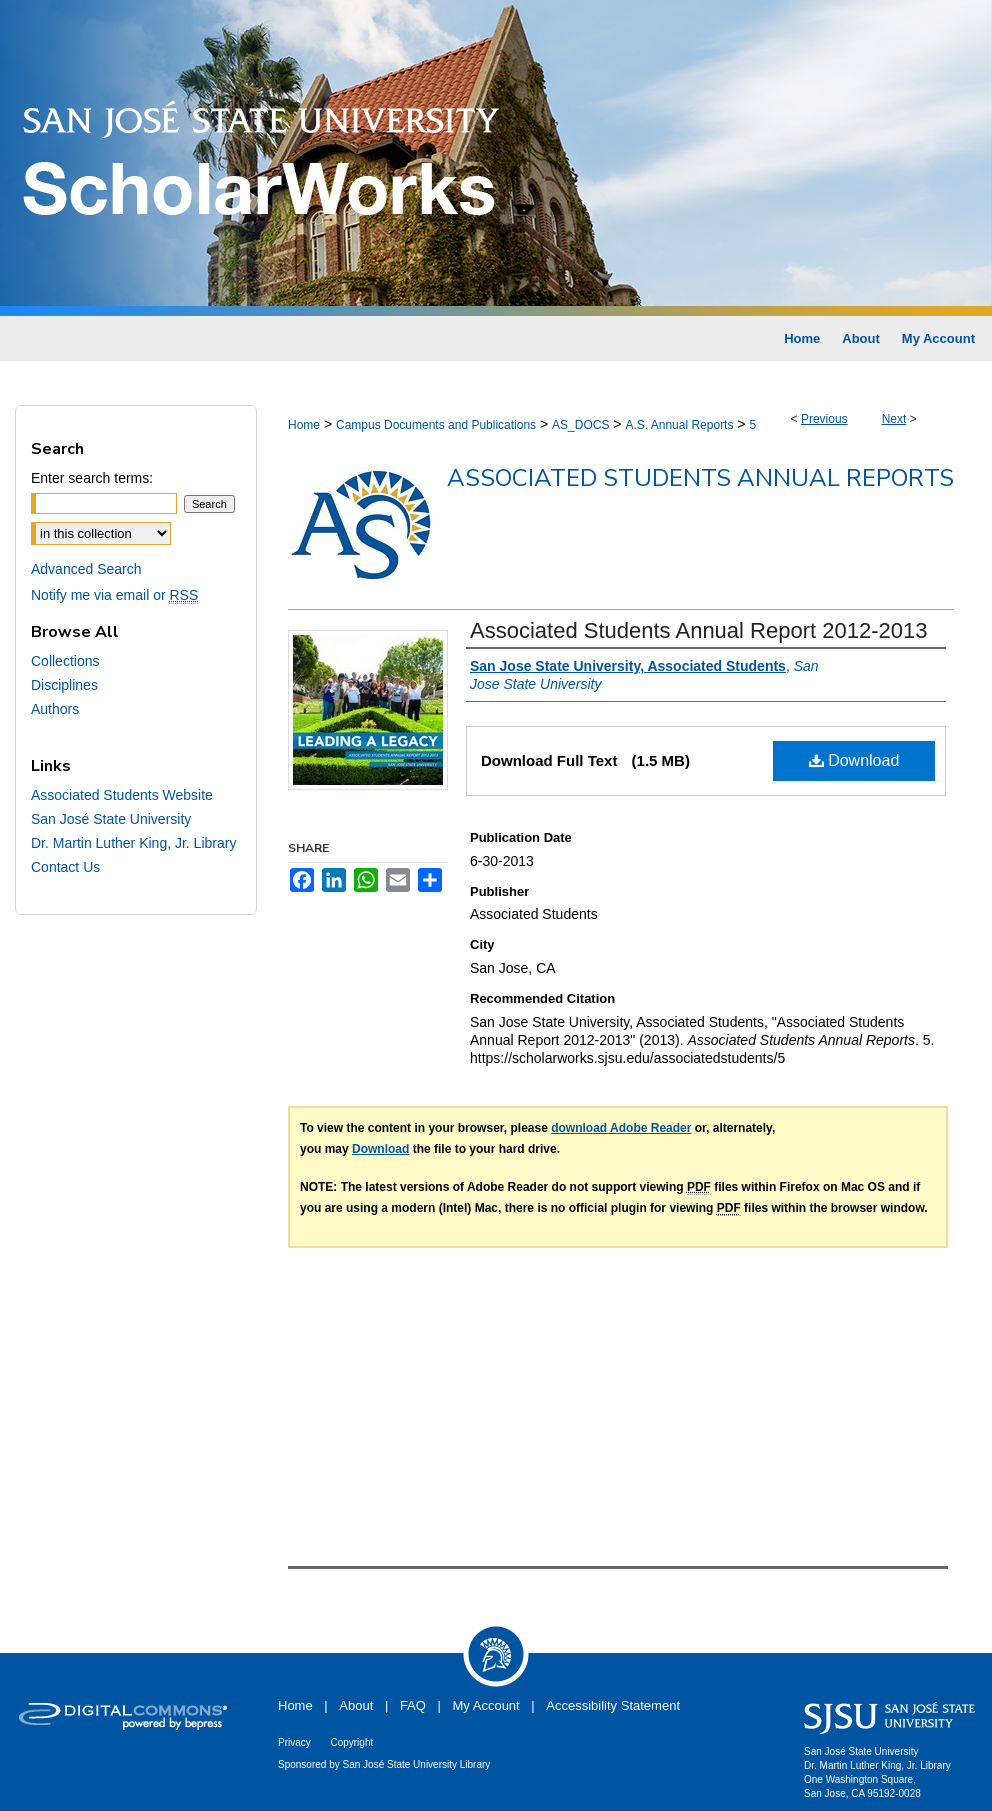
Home (304, 425)
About (356, 1705)
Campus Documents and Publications (436, 425)
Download (854, 760)
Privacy (294, 1742)
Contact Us (65, 867)
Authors (55, 709)
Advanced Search (86, 569)
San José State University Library (417, 1764)
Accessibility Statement (613, 1705)
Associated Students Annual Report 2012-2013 (698, 630)
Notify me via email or (114, 595)
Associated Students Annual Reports (700, 478)
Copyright (351, 1742)
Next (894, 419)
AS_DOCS (580, 425)
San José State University (111, 819)
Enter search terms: (92, 478)
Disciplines (64, 685)
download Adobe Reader (621, 1128)
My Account (486, 1705)
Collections (65, 661)
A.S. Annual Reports (679, 425)
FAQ (413, 1705)
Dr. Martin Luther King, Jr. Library (133, 843)
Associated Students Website (122, 795)
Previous (824, 419)
